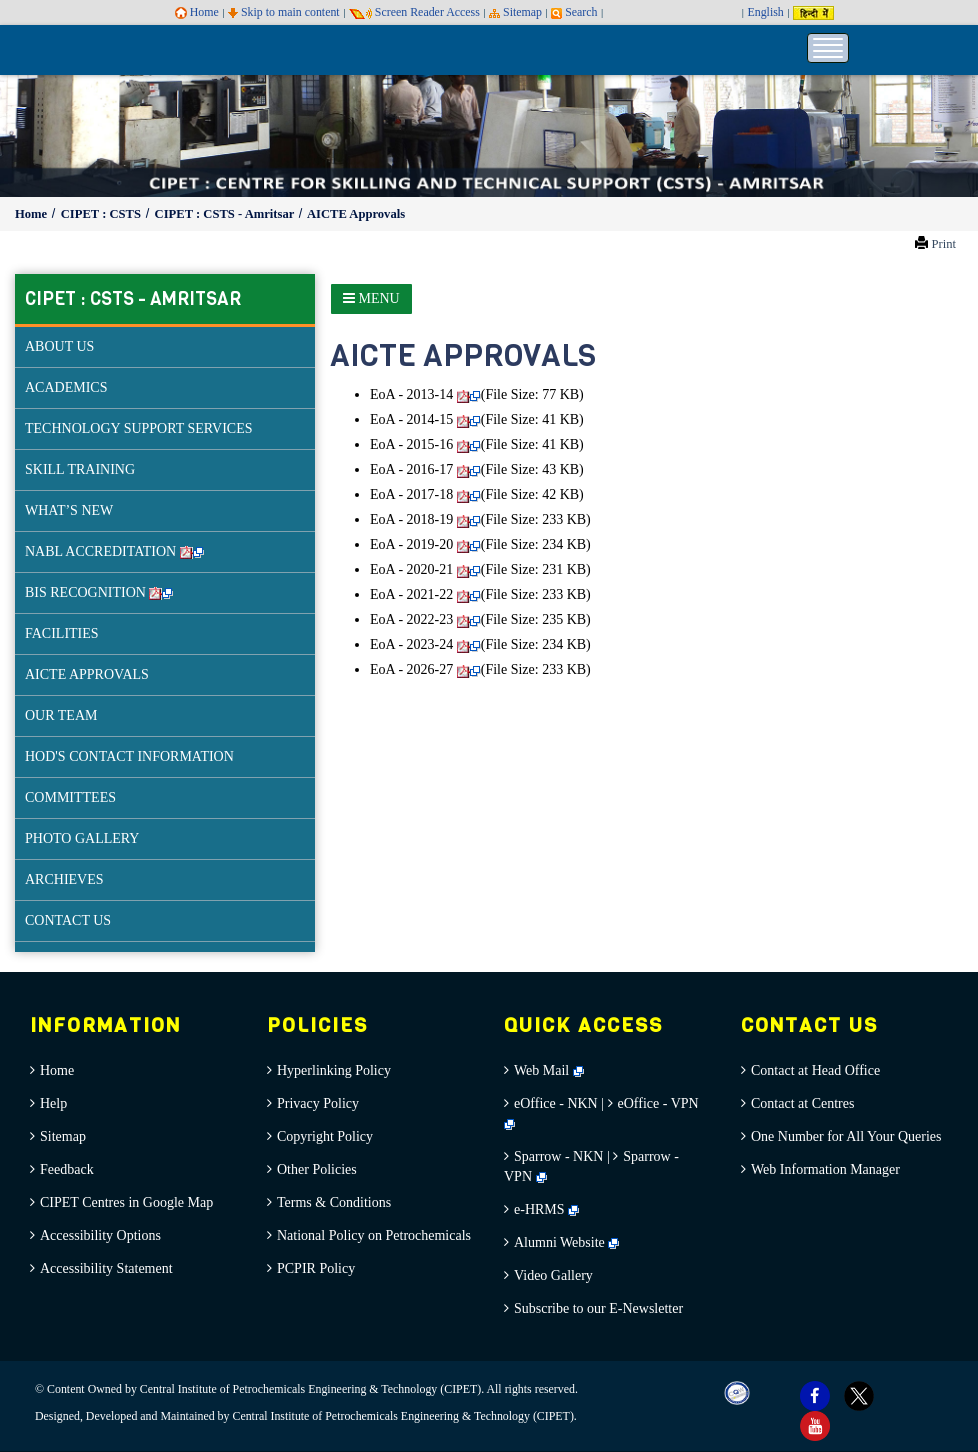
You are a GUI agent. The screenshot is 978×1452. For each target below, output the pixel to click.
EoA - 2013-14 (425, 394)
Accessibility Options (100, 1235)
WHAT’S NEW (69, 510)
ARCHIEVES (64, 879)
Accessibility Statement (106, 1268)
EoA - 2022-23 (425, 619)
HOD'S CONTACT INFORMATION (129, 756)
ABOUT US (59, 346)
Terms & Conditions (334, 1202)
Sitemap (515, 12)
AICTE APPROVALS (87, 674)
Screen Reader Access (414, 12)
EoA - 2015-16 (425, 444)
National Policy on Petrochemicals (374, 1235)
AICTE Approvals (356, 214)
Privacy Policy (318, 1103)
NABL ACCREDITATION (114, 551)
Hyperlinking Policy (334, 1070)
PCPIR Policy (316, 1268)
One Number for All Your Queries (846, 1136)
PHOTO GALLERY (82, 838)
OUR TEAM (61, 715)
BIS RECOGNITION (99, 592)
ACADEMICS (66, 387)
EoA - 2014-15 (425, 419)
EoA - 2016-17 (425, 469)
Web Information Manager (825, 1169)
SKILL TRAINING (80, 469)
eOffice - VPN (658, 1103)
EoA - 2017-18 (425, 494)
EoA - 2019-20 (425, 544)
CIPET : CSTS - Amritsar (226, 214)
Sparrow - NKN (558, 1156)
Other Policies (317, 1169)
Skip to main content (284, 12)
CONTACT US (68, 920)
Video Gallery (553, 1275)
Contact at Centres (802, 1103)
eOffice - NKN (556, 1103)
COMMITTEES (70, 797)
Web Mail (549, 1070)
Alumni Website (566, 1242)
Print (943, 244)
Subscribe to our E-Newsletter (598, 1308)
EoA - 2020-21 (425, 569)
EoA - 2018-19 (425, 519)
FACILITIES (62, 633)
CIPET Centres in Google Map (126, 1202)
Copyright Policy (325, 1136)
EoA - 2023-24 (425, 644)
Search (574, 12)
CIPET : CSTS (102, 214)
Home (197, 12)
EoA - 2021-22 (425, 594)
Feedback (67, 1169)
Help (53, 1103)
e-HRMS (546, 1209)
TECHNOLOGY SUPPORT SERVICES (139, 428)
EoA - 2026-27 (425, 669)
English (765, 12)
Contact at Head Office (815, 1070)
